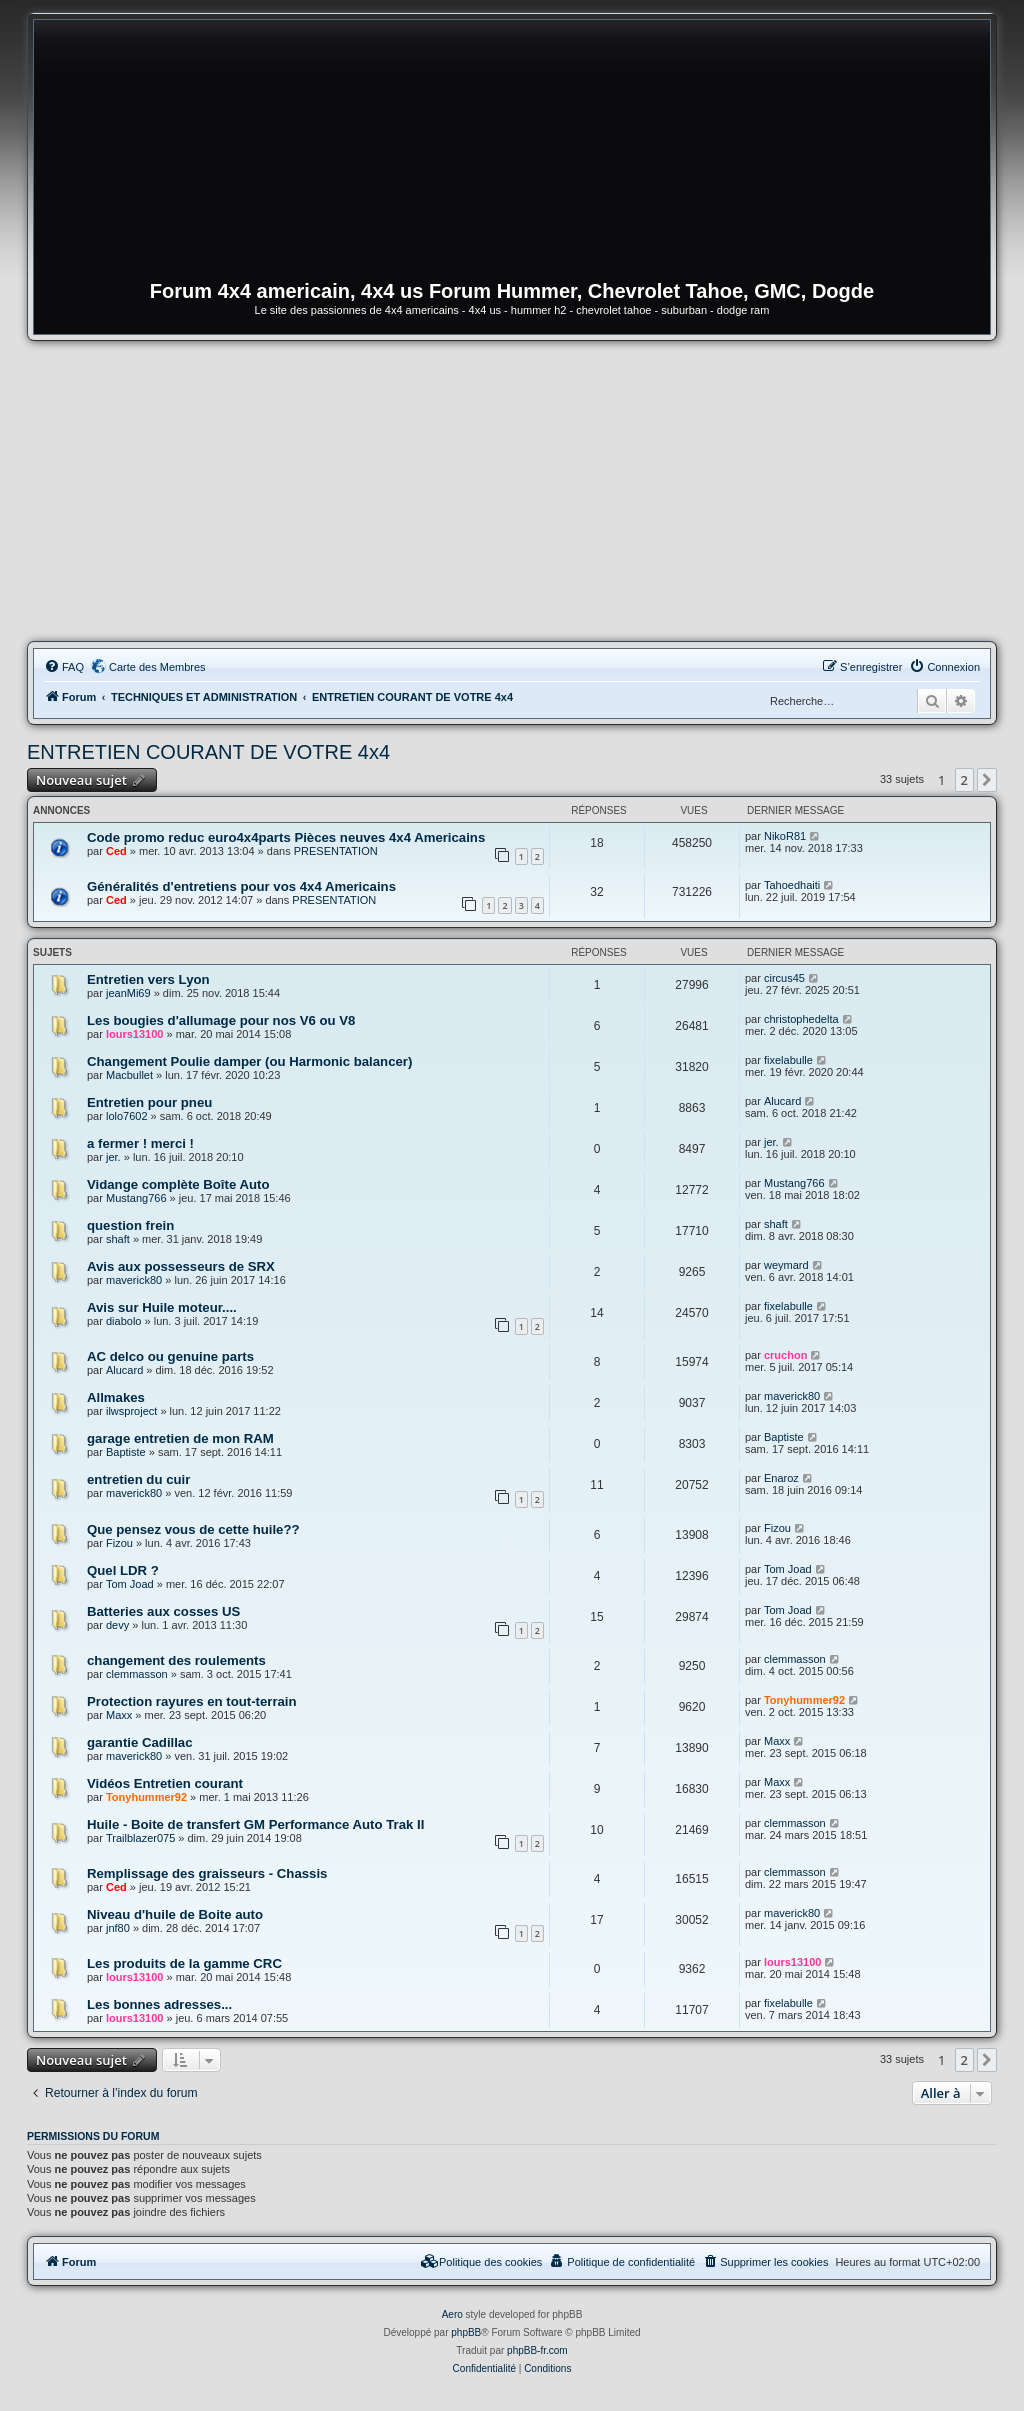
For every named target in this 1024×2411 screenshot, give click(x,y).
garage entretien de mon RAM (180, 1438)
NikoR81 (785, 836)
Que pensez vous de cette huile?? (193, 1529)
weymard (786, 1265)
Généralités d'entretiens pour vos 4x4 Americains (241, 886)
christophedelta (801, 1019)
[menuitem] (64, 667)
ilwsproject (131, 1411)
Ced (116, 851)
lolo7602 (127, 1116)
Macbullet (129, 1075)
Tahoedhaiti (792, 885)
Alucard (782, 1101)
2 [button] (964, 780)
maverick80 (134, 1280)
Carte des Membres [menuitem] (157, 667)
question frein (130, 1225)
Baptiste (126, 1452)
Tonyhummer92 (804, 1700)
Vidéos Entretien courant (165, 1783)
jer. (113, 1157)
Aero (452, 2314)
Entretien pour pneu (149, 1102)
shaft (118, 1239)
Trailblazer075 (140, 1838)
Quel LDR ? (123, 1570)
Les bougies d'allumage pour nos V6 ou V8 (221, 1020)
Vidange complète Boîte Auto (178, 1184)
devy (117, 1625)
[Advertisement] (512, 491)
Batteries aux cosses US (163, 1611)
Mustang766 (136, 1198)
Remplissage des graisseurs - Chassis (207, 1873)
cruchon (785, 1355)
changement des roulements (176, 1660)
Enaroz (781, 1478)
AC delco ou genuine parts (170, 1356)
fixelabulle (788, 1060)
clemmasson (137, 1674)
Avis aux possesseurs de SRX (181, 1266)
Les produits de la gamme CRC (184, 1963)
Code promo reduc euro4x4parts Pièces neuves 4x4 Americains (286, 837)
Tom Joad (130, 1584)
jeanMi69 (128, 993)
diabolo (123, 1321)
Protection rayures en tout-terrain (192, 1701)
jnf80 (118, 1928)
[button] (987, 780)
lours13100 (134, 1034)
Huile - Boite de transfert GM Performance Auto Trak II (255, 1824)
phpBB (466, 2332)
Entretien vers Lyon (148, 979)
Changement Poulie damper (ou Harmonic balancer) (249, 1061)
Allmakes (116, 1397)
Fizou (119, 1543)
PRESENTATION (336, 851)
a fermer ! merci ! (140, 1143)
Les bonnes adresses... (159, 2004)
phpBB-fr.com (537, 2350)
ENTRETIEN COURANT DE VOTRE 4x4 (208, 752)
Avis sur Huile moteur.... (162, 1307)
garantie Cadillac (140, 1742)
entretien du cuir (138, 1479)
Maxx (119, 1715)
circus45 (784, 978)
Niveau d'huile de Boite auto (175, 1914)
